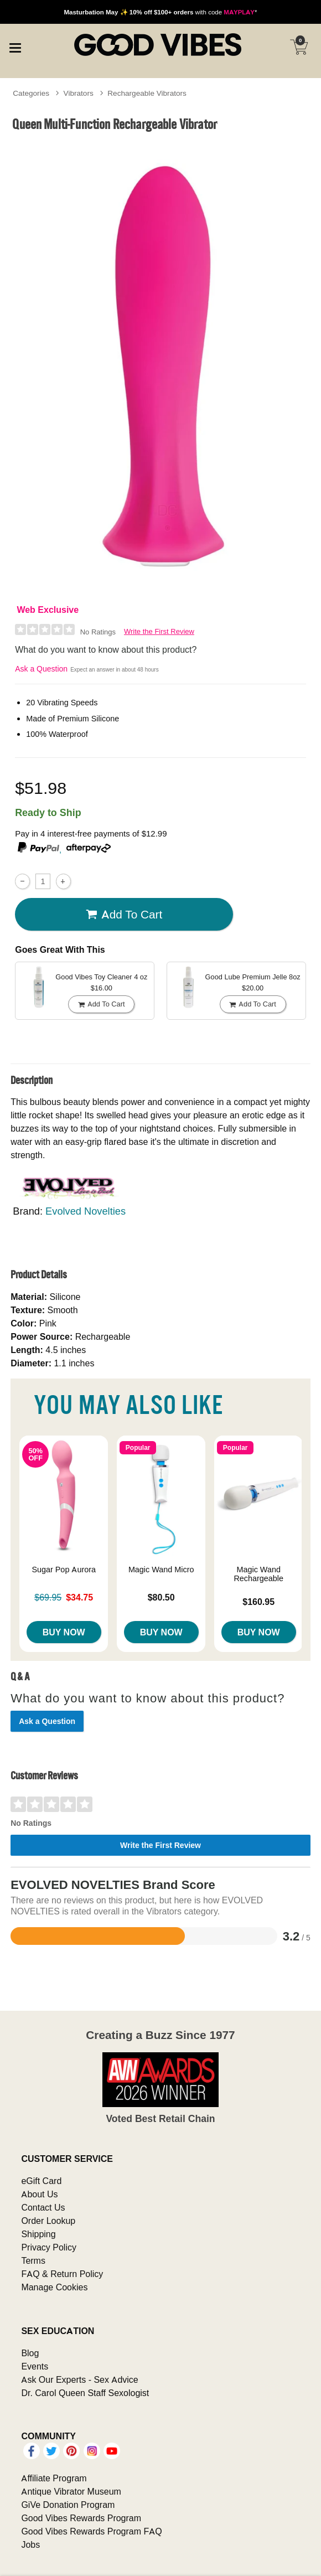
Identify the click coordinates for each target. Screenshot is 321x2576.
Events (34, 2366)
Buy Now (64, 1632)
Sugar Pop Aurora (64, 1569)
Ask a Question (41, 668)
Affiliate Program (53, 2478)
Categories (31, 93)
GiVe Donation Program (68, 2504)
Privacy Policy (48, 2247)
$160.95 (258, 1601)
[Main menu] (15, 46)
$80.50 (161, 1597)
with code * (160, 12)
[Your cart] (299, 47)
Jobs (30, 2544)
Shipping (38, 2233)
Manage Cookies (54, 2287)
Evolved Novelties (85, 1211)
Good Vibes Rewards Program (81, 2517)
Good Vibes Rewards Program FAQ (91, 2531)
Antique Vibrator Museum (71, 2491)
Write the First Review (159, 631)
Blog (30, 2352)
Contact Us (43, 2207)
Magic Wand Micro (161, 1569)
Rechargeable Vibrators (147, 93)
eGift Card (41, 2180)
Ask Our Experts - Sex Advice (79, 2379)
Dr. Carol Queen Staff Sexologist (85, 2392)
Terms (33, 2260)
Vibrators (79, 93)
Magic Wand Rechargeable (258, 1574)
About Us (39, 2194)
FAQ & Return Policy (62, 2273)
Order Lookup (48, 2220)
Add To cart (124, 914)
